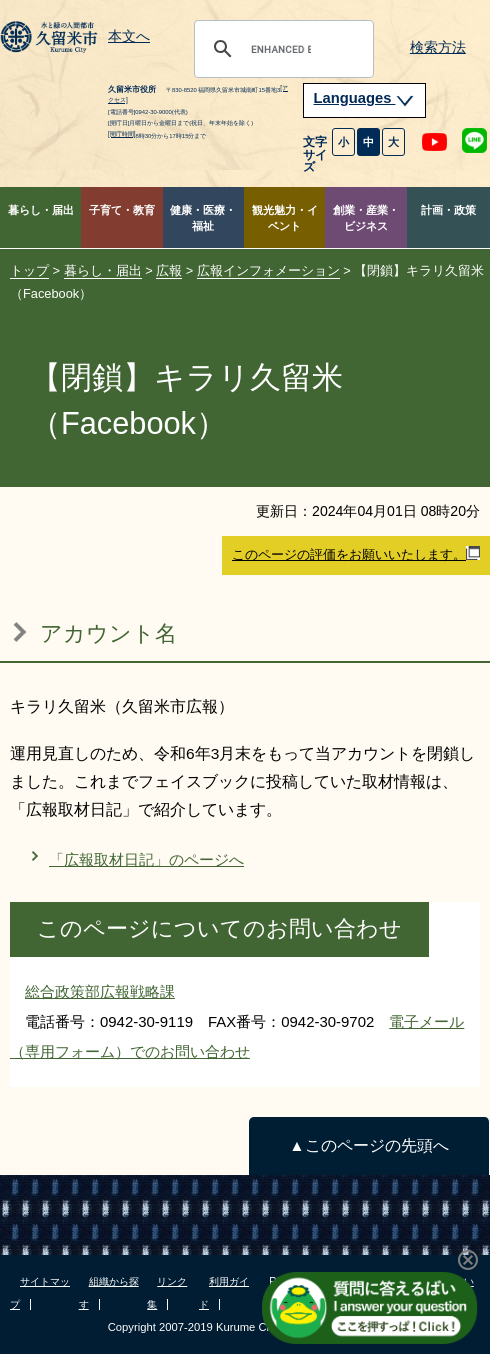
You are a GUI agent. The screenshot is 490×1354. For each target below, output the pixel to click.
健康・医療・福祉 (203, 218)
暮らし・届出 (41, 210)
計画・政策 (448, 210)
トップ (29, 270)
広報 (169, 270)
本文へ (129, 37)
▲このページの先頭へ (368, 1145)
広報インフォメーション (268, 270)
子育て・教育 (122, 210)
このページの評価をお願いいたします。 (356, 554)
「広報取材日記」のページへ (146, 859)
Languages (365, 98)
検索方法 (438, 47)
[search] (281, 49)
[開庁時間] (122, 133)
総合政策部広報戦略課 (100, 991)
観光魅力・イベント (285, 218)
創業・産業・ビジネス (366, 218)
